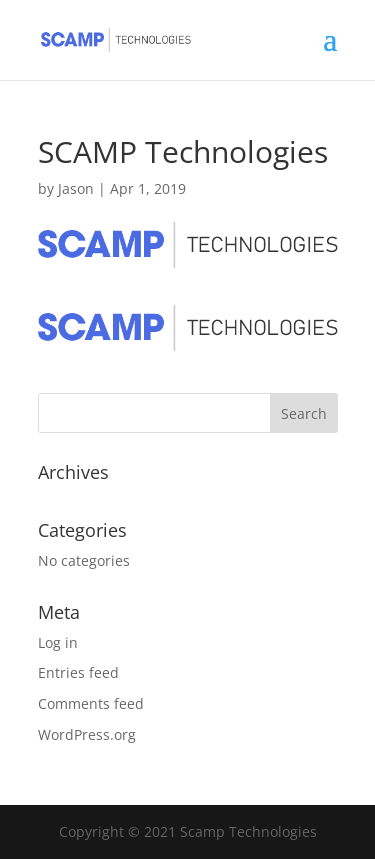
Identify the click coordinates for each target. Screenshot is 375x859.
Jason (76, 188)
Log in (58, 642)
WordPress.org (87, 734)
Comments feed (91, 703)
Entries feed (78, 672)
